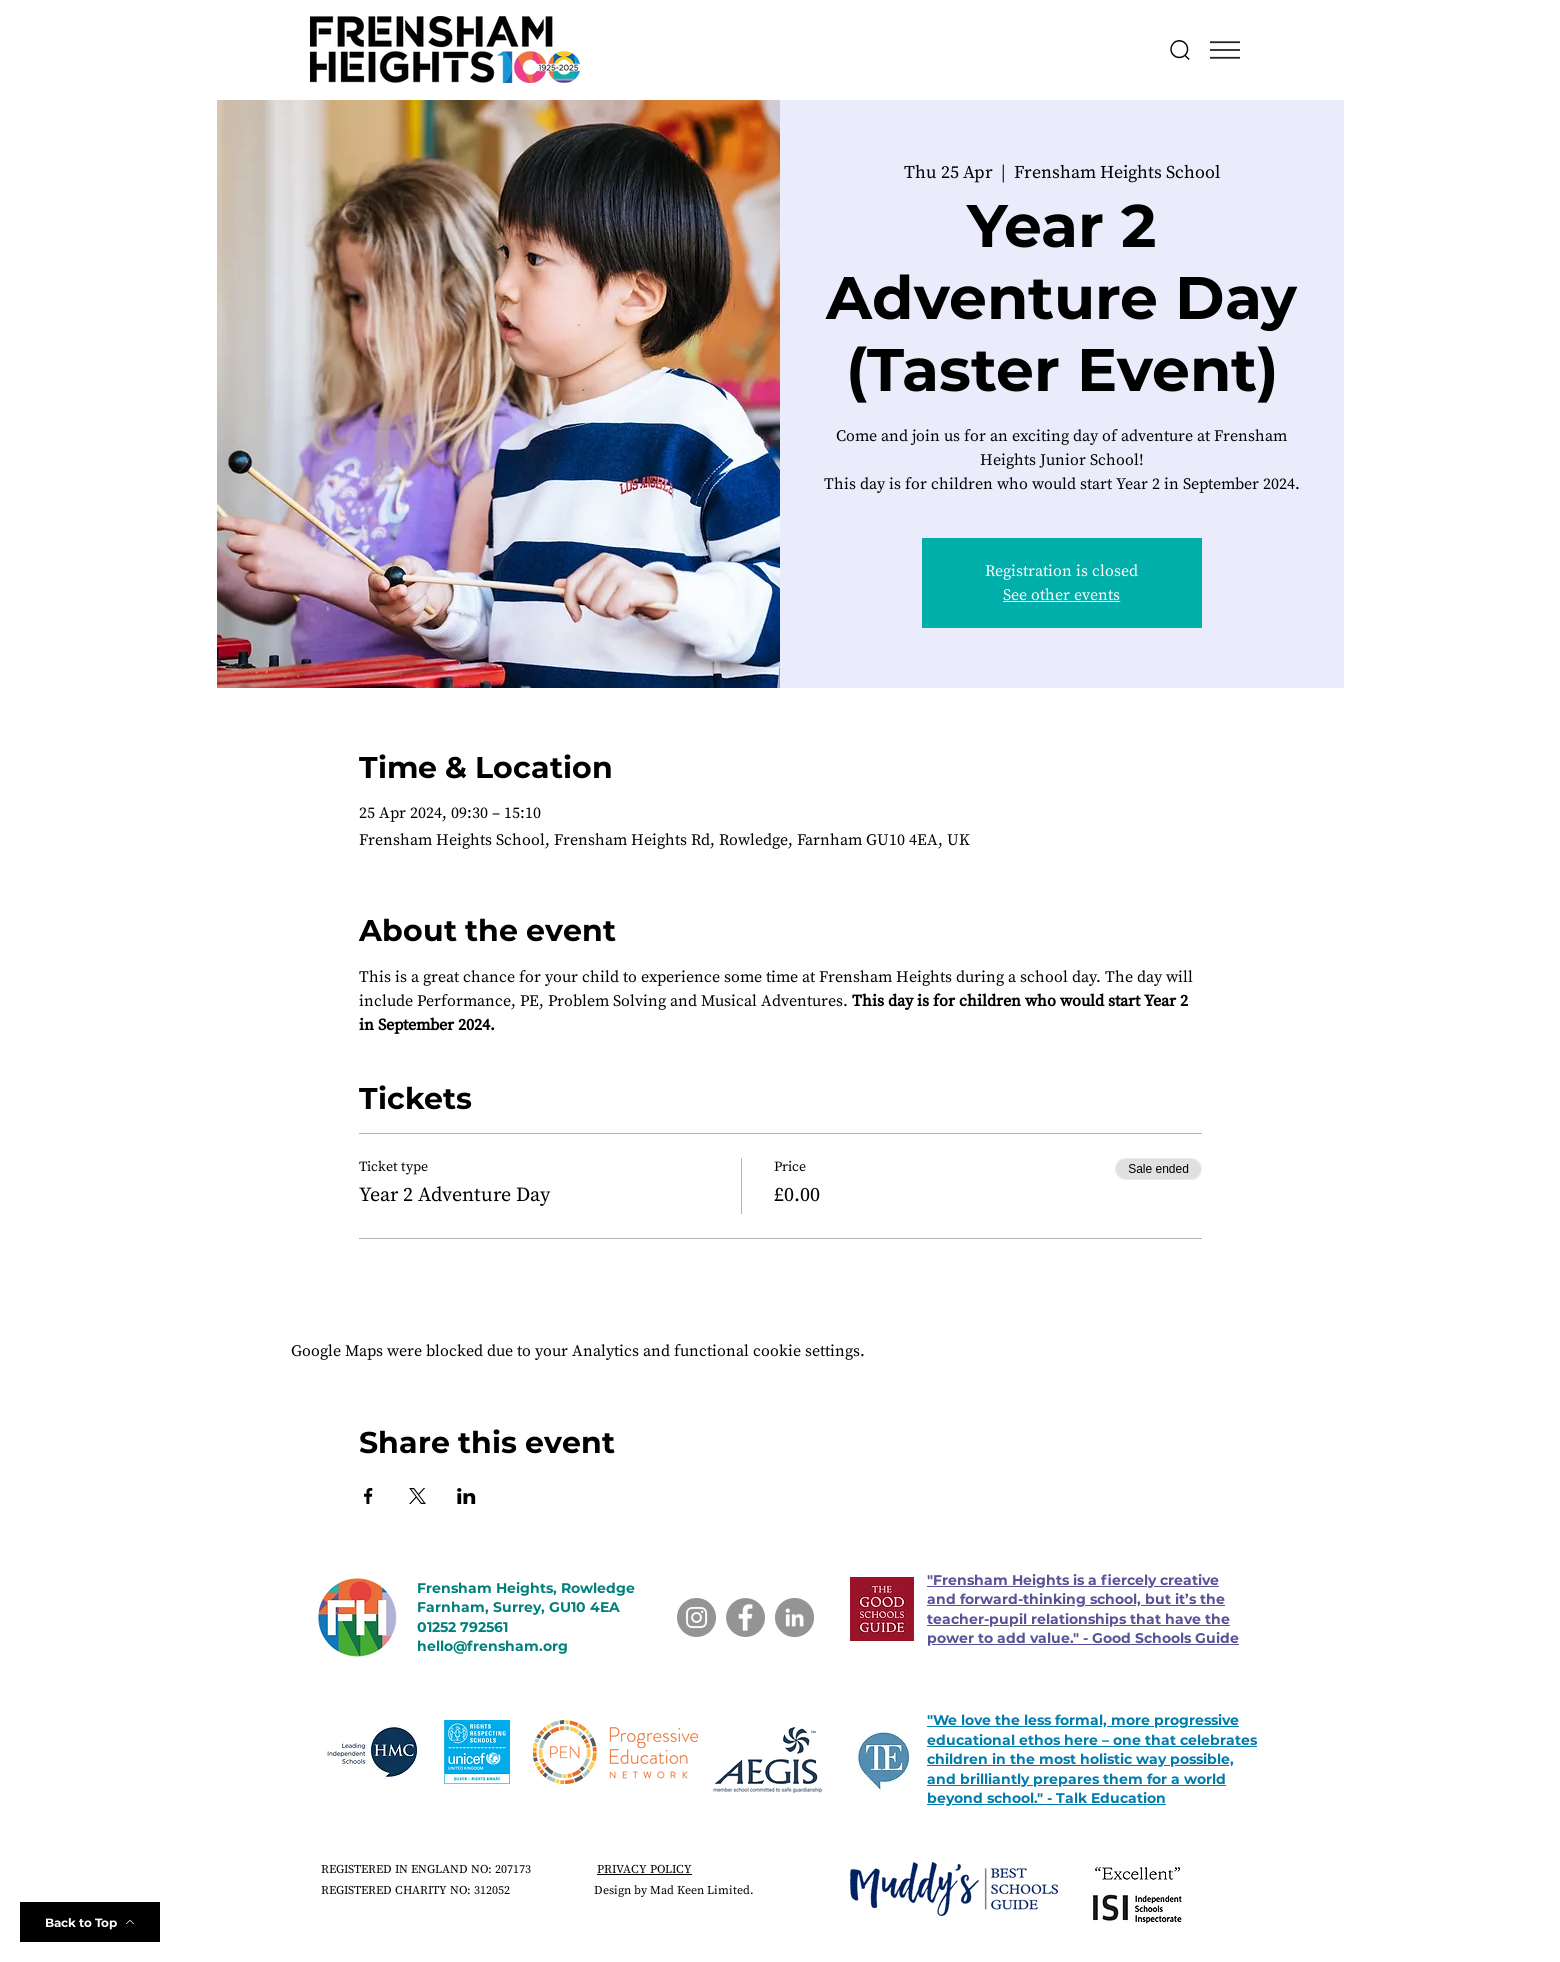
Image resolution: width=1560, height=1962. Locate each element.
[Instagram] (696, 1617)
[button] (1225, 50)
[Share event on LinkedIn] (466, 1496)
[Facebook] (745, 1617)
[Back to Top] (90, 1922)
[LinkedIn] (794, 1617)
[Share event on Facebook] (368, 1496)
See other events (1061, 595)
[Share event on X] (417, 1496)
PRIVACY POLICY (644, 1869)
